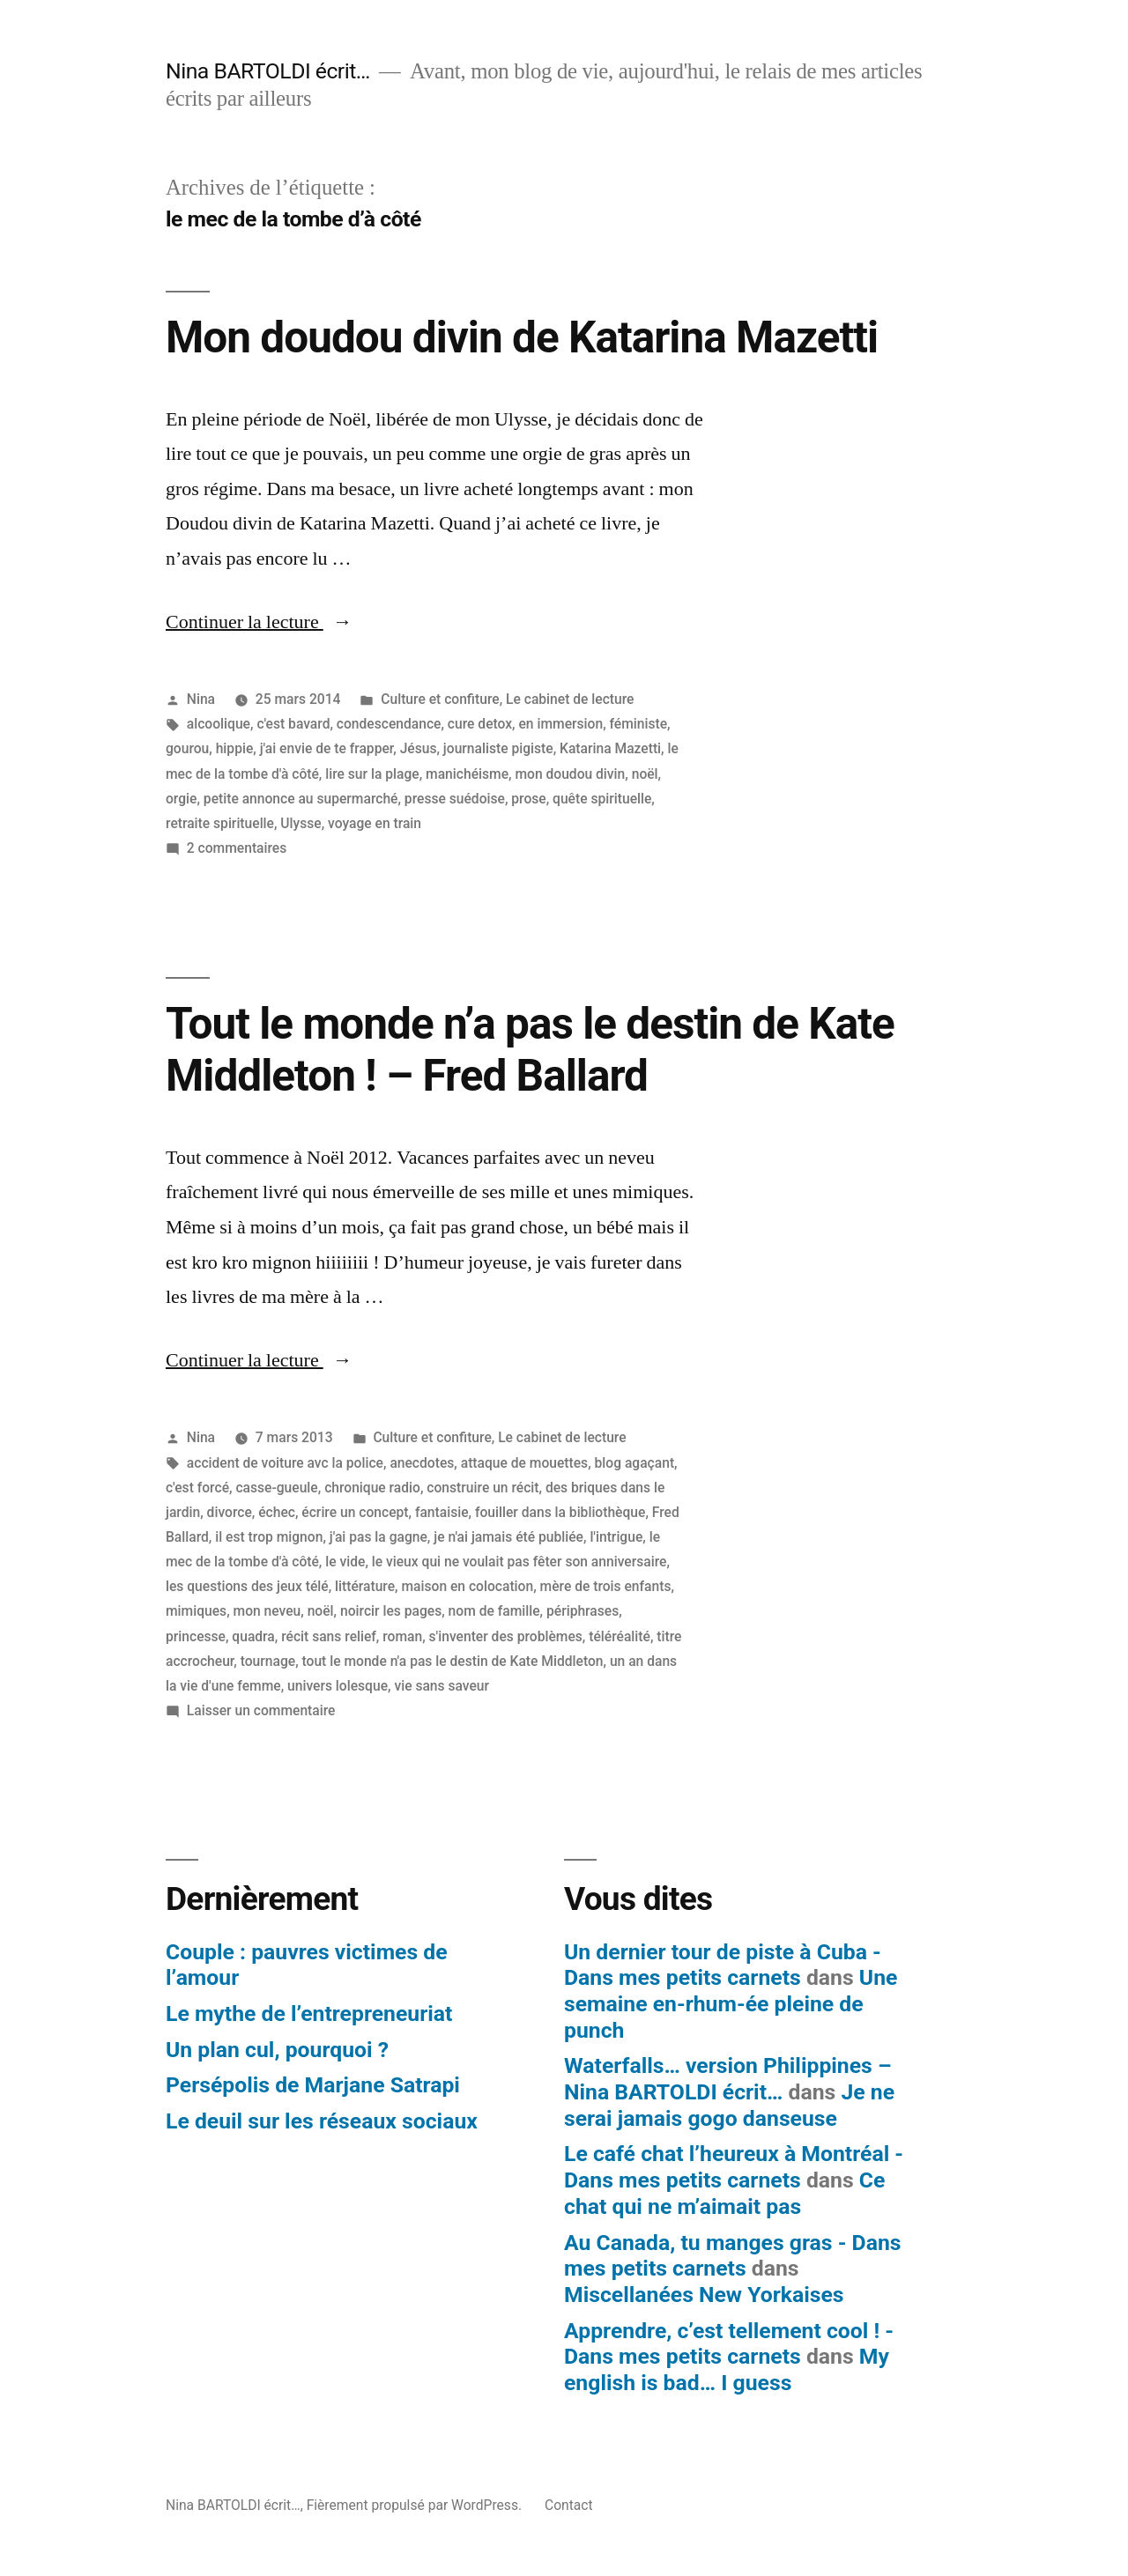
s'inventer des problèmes (506, 1636)
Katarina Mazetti (610, 748)
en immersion (560, 723)
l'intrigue (616, 1537)
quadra (253, 1636)
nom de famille (494, 1611)
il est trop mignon (269, 1537)
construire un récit (482, 1487)
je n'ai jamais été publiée (508, 1537)
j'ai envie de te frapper (327, 748)
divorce (229, 1512)
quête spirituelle (602, 798)
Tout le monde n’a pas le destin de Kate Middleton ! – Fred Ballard (530, 1049)
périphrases (582, 1611)
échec (276, 1512)
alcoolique (218, 723)
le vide (345, 1561)
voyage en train (374, 823)
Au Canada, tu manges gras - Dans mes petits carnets (733, 2256)
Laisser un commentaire (261, 1710)
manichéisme (467, 774)
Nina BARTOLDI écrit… (268, 71)
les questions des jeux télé (247, 1586)
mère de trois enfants (606, 1586)
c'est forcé (197, 1487)
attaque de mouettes (524, 1463)
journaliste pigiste (498, 748)
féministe (639, 723)
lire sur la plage (372, 774)
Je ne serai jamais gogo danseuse (729, 2105)
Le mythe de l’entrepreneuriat (309, 2013)
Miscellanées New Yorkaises (704, 2294)
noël (645, 774)
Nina (201, 699)
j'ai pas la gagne (378, 1537)
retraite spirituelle (220, 823)
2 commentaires (236, 848)
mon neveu (267, 1611)
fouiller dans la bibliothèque (560, 1512)
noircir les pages (391, 1611)
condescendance (389, 723)
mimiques (196, 1611)
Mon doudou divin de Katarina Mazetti (522, 337)
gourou (187, 748)
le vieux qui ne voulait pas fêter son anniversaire (519, 1561)
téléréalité (619, 1636)
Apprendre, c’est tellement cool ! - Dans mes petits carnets (729, 2344)
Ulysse (300, 823)
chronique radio (372, 1487)
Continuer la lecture (259, 622)
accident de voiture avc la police (285, 1463)
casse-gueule (276, 1487)
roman (402, 1636)
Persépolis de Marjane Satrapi (313, 2085)
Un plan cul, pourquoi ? (277, 2049)
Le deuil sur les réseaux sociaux (322, 2121)
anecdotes (422, 1463)
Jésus (418, 748)
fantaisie (442, 1512)
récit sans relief (328, 1636)
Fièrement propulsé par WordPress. (416, 2505)
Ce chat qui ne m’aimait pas (724, 2193)
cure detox (480, 723)
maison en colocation (467, 1586)
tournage (268, 1661)
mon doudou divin (570, 774)
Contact (569, 2505)
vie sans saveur (441, 1685)
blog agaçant (635, 1463)
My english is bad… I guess (726, 2369)
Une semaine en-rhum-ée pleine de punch (730, 2003)
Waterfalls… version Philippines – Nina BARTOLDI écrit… (728, 2079)
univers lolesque (337, 1685)
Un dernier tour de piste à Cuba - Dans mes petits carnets (722, 1965)
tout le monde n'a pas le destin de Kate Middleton (453, 1661)
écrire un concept (354, 1512)
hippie (235, 748)
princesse (196, 1636)
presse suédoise (454, 798)
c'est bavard (293, 723)
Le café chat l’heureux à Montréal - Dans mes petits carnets (733, 2167)
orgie (181, 798)
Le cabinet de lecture (570, 699)
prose (528, 798)
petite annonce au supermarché (301, 798)
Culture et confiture (440, 699)
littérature (365, 1586)
